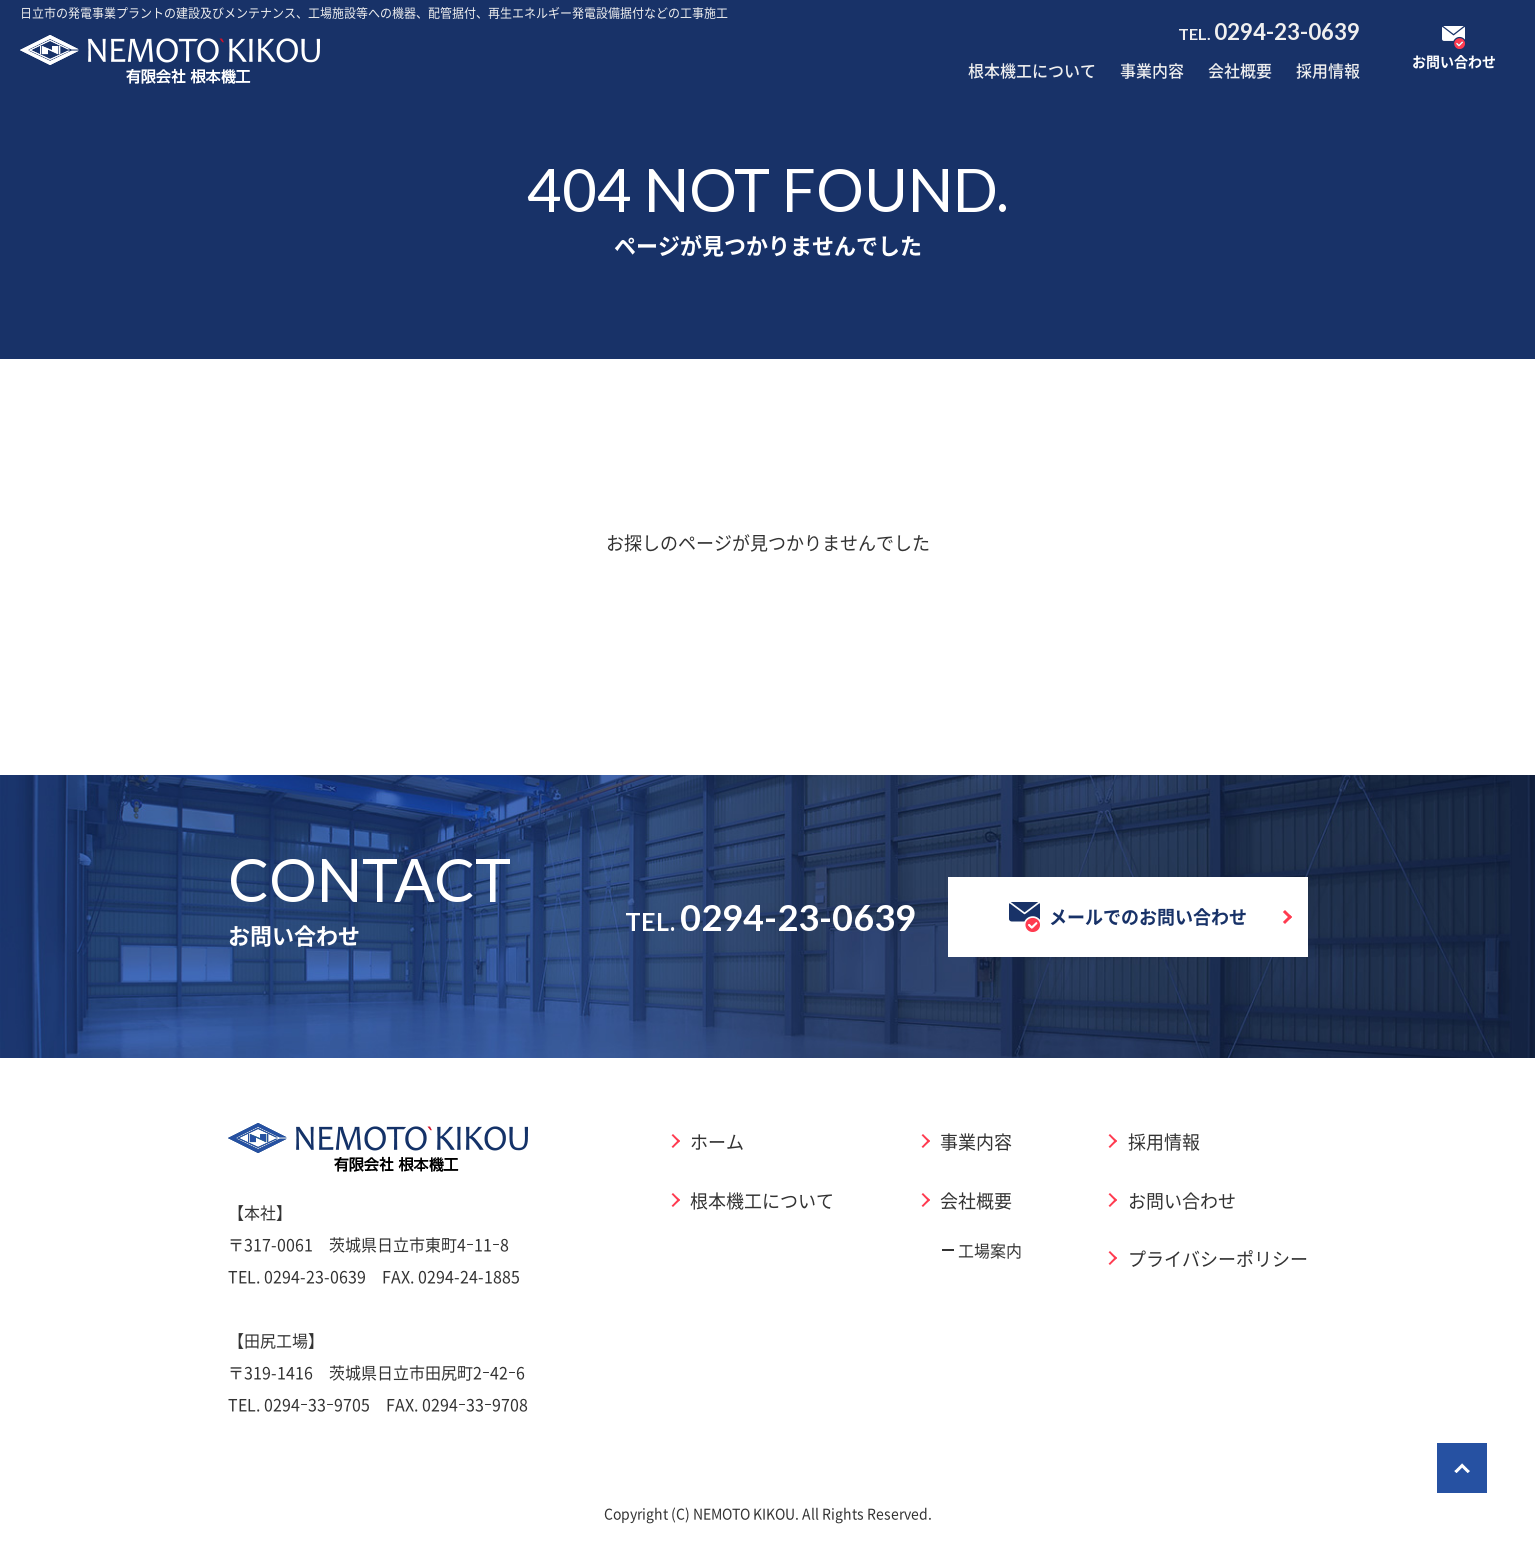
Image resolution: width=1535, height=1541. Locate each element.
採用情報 (1328, 70)
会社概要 (1240, 70)
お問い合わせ (1182, 1200)
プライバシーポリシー (1218, 1258)
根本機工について (1032, 70)
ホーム (717, 1141)
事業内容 (1152, 70)
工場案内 (990, 1250)
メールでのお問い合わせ (1128, 917)
